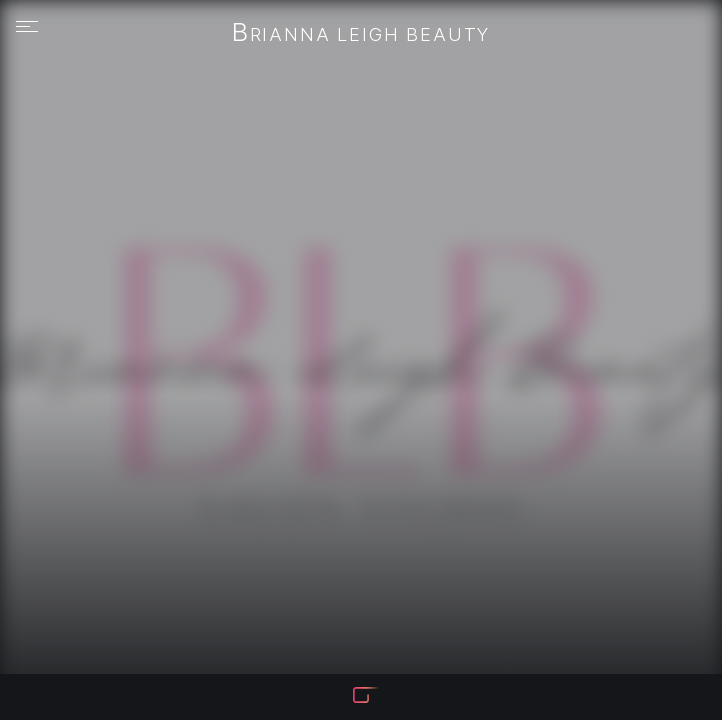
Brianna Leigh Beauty (361, 34)
